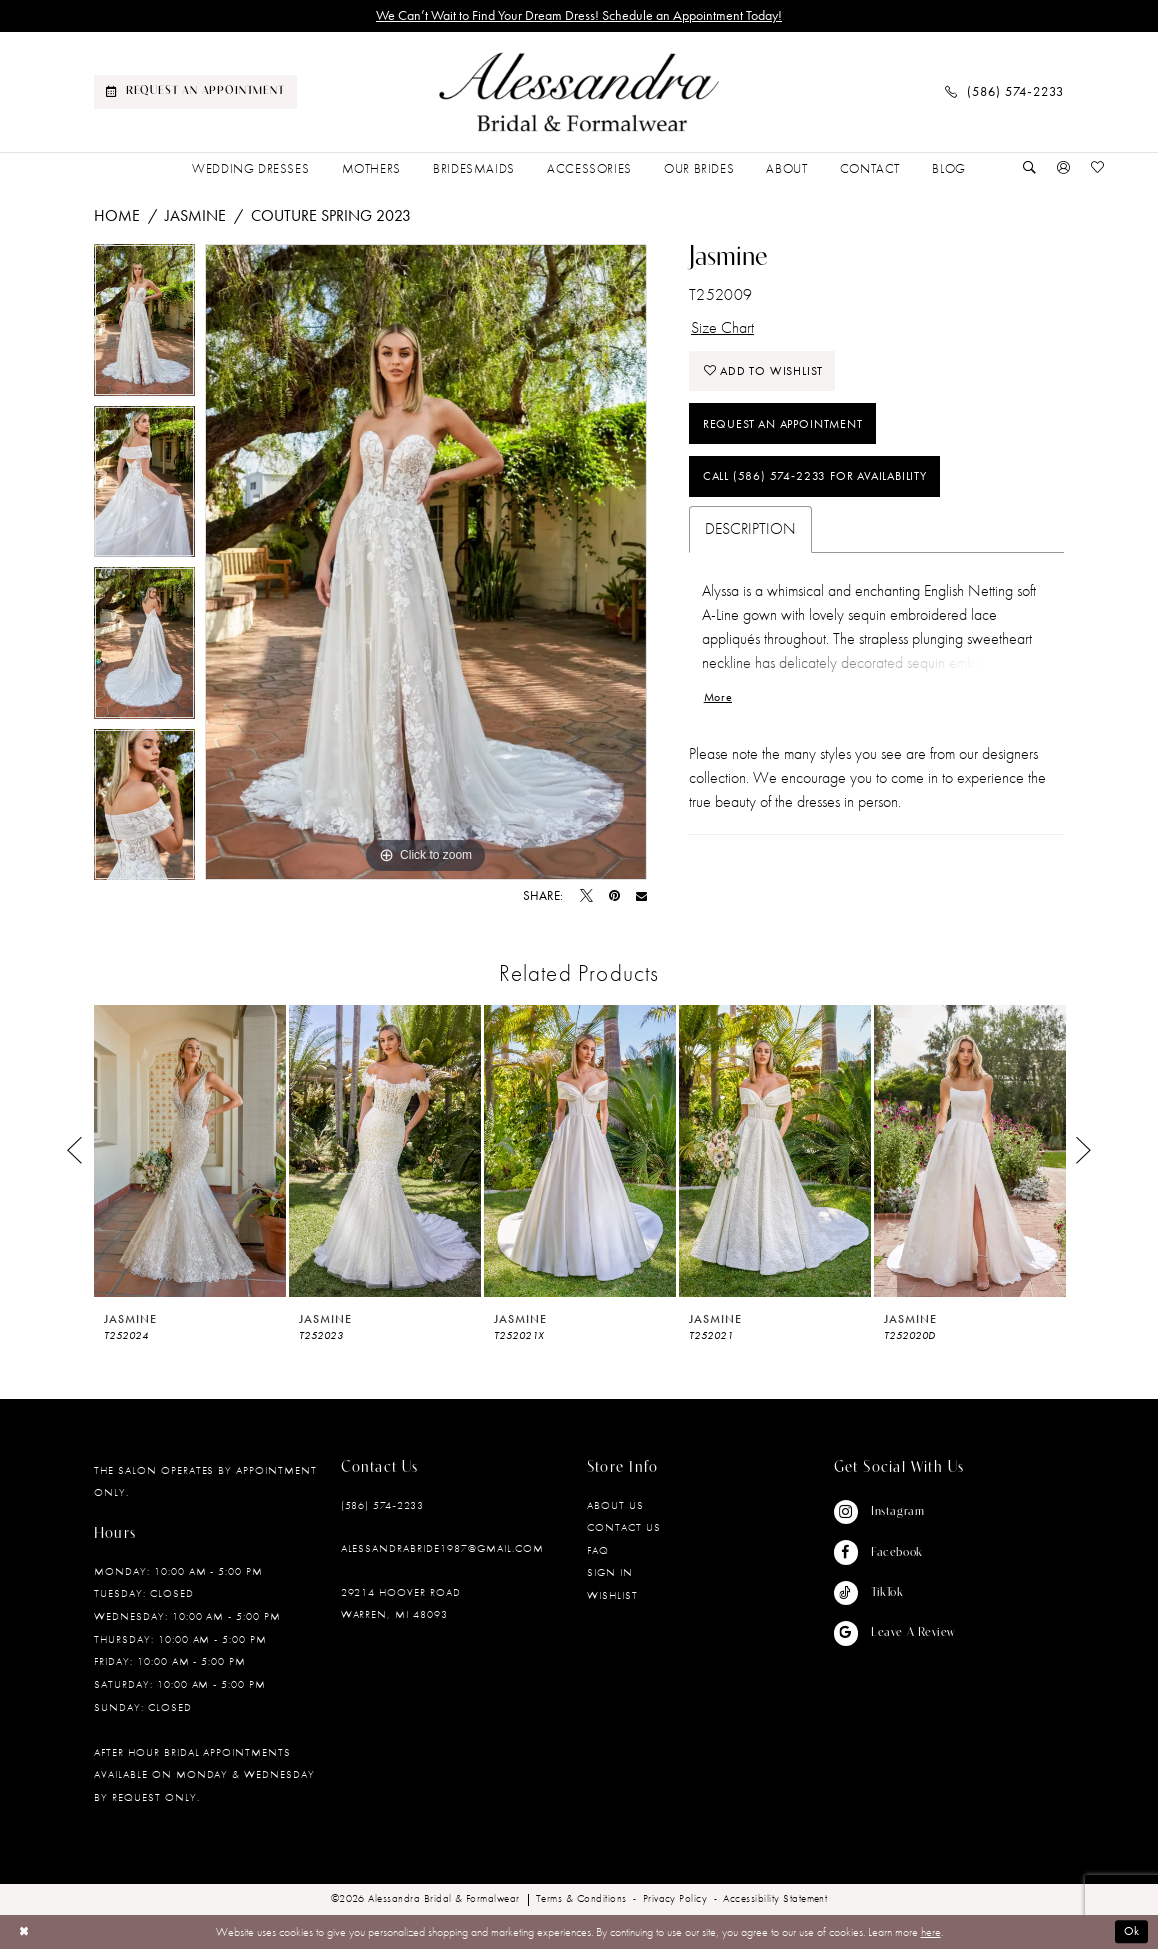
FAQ (598, 1550)
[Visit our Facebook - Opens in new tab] (894, 1552)
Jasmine (195, 215)
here (931, 1932)
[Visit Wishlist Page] (1098, 169)
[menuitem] (195, 92)
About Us (615, 1505)
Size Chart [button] (722, 327)
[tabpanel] (144, 325)
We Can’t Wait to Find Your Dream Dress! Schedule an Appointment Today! (579, 15)
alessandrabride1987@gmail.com (442, 1548)
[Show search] (1030, 169)
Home (117, 215)
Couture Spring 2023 (331, 215)
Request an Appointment (783, 424)
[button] (1064, 169)
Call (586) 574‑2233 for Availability (815, 477)
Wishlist (612, 1595)
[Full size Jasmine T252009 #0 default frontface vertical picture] (426, 562)
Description (750, 529)
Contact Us (624, 1527)
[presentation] (190, 1151)
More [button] (718, 697)
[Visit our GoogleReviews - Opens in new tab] (894, 1633)
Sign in (610, 1572)
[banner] (579, 92)
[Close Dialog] (24, 1932)
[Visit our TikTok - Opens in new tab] (894, 1593)
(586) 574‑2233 (382, 1505)
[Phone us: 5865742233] (1004, 92)
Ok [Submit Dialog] (1132, 1932)
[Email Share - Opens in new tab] (641, 896)
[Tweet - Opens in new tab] (586, 896)
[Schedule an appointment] (195, 92)
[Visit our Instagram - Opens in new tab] (894, 1512)
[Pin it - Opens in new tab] (614, 896)
